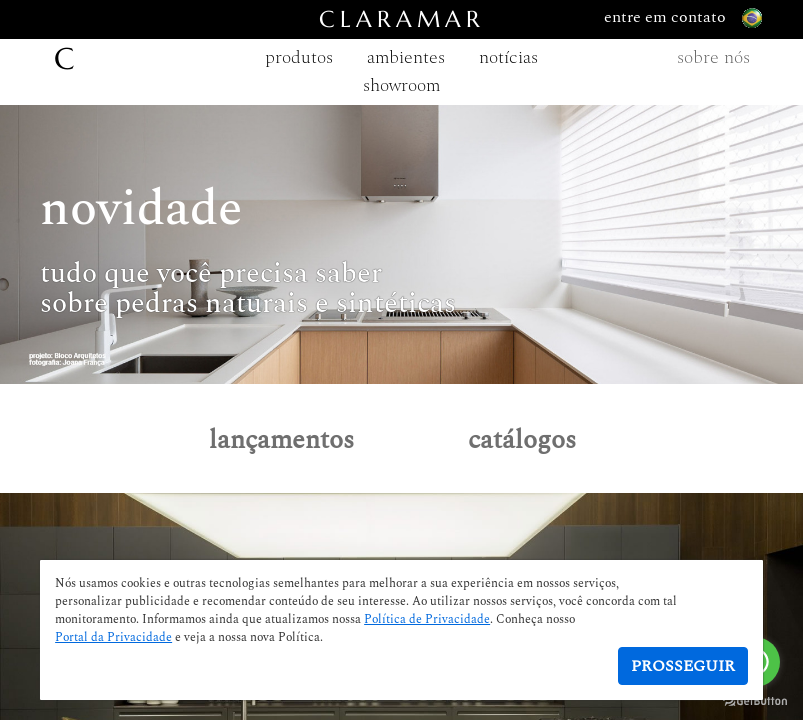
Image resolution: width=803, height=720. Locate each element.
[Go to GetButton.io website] (755, 700)
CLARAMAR (402, 19)
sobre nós (713, 57)
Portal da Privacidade (113, 638)
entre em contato (683, 18)
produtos (299, 57)
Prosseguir (683, 666)
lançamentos (281, 440)
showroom (401, 85)
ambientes (406, 57)
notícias (508, 57)
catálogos (522, 440)
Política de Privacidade (427, 620)
